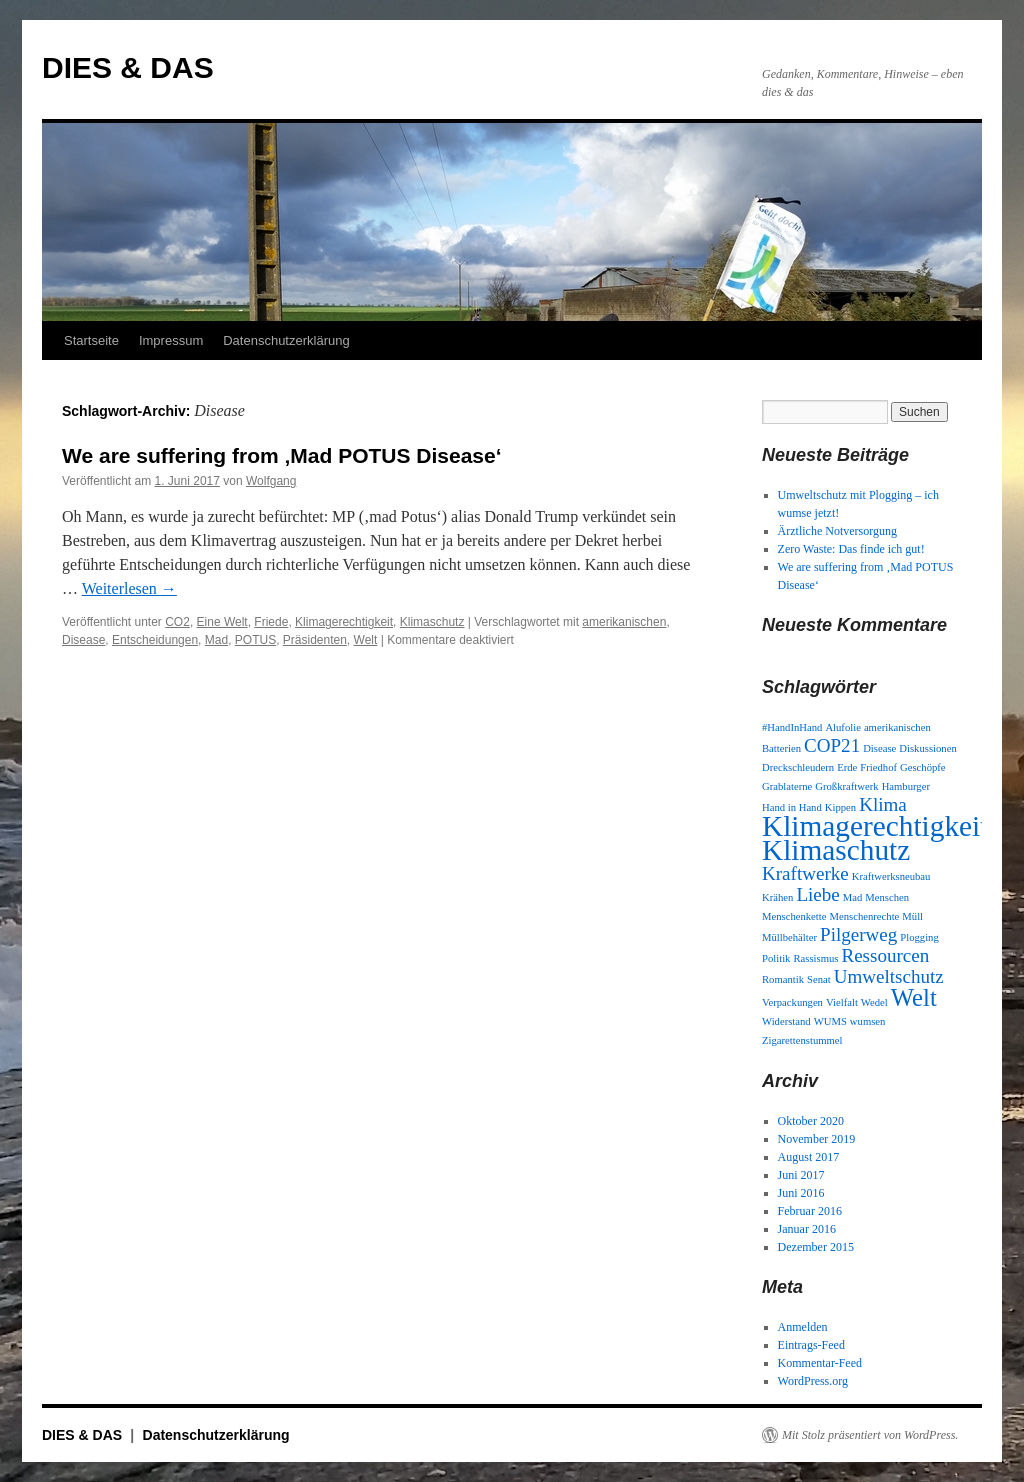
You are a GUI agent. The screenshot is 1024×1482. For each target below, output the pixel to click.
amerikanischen (624, 622)
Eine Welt (222, 622)
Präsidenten (315, 640)
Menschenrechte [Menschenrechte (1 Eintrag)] (865, 916)
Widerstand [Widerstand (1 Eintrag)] (786, 1021)
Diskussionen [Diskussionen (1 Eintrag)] (927, 748)
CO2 (177, 622)
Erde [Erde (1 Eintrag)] (847, 767)
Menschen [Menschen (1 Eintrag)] (887, 897)
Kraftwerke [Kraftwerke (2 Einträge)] (805, 873)
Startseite (91, 340)
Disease (83, 640)
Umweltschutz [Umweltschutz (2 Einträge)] (889, 976)
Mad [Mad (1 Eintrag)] (853, 897)
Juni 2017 (801, 1175)
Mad (216, 640)
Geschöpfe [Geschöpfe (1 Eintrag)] (923, 767)
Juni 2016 (801, 1193)
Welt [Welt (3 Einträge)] (914, 997)
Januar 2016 (807, 1229)
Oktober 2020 (811, 1121)
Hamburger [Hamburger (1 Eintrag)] (906, 786)
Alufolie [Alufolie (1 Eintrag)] (843, 727)
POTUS (255, 640)
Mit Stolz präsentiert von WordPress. (870, 1435)
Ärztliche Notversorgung (837, 531)
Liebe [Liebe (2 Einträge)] (817, 894)
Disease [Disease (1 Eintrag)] (879, 748)
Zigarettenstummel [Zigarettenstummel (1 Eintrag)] (802, 1040)
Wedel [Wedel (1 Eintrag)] (874, 1002)
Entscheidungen (155, 640)
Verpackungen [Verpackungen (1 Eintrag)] (792, 1002)
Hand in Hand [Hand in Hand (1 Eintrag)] (792, 807)
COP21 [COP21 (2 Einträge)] (832, 745)
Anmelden (803, 1327)
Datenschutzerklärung (286, 340)
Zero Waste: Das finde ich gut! (851, 549)
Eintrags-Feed (811, 1345)
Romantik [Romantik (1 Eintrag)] (783, 979)
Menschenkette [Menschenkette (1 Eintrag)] (794, 916)
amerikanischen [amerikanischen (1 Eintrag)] (897, 727)
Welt (366, 640)
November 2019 (817, 1139)
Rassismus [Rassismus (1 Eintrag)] (815, 958)
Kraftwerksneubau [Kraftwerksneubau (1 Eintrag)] (891, 876)
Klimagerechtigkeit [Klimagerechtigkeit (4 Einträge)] (875, 826)
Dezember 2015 (816, 1247)
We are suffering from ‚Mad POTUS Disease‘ (282, 455)
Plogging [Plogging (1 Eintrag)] (919, 937)
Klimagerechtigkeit (344, 622)
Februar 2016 (810, 1211)
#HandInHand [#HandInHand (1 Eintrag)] (792, 727)
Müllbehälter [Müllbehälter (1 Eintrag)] (789, 937)
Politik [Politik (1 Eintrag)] (776, 958)
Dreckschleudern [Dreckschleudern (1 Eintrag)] (798, 767)
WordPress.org (813, 1381)
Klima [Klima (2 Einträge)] (883, 804)
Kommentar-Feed (820, 1363)
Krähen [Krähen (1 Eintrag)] (777, 897)
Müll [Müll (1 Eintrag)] (912, 916)
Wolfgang (271, 481)
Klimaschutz (432, 622)
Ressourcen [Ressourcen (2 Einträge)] (885, 955)
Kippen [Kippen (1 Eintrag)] (840, 807)
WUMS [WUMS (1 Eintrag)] (830, 1021)
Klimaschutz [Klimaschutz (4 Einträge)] (836, 850)
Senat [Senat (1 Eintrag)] (819, 979)
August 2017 (809, 1157)
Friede (271, 622)
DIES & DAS (128, 67)
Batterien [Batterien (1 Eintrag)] (781, 748)
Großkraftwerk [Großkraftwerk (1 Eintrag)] (846, 786)
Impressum (171, 340)
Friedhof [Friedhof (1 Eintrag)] (878, 767)
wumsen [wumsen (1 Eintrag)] (868, 1021)
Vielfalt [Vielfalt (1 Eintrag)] (842, 1002)
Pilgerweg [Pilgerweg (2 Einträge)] (858, 934)
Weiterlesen (129, 588)
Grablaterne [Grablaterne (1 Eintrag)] (787, 786)
